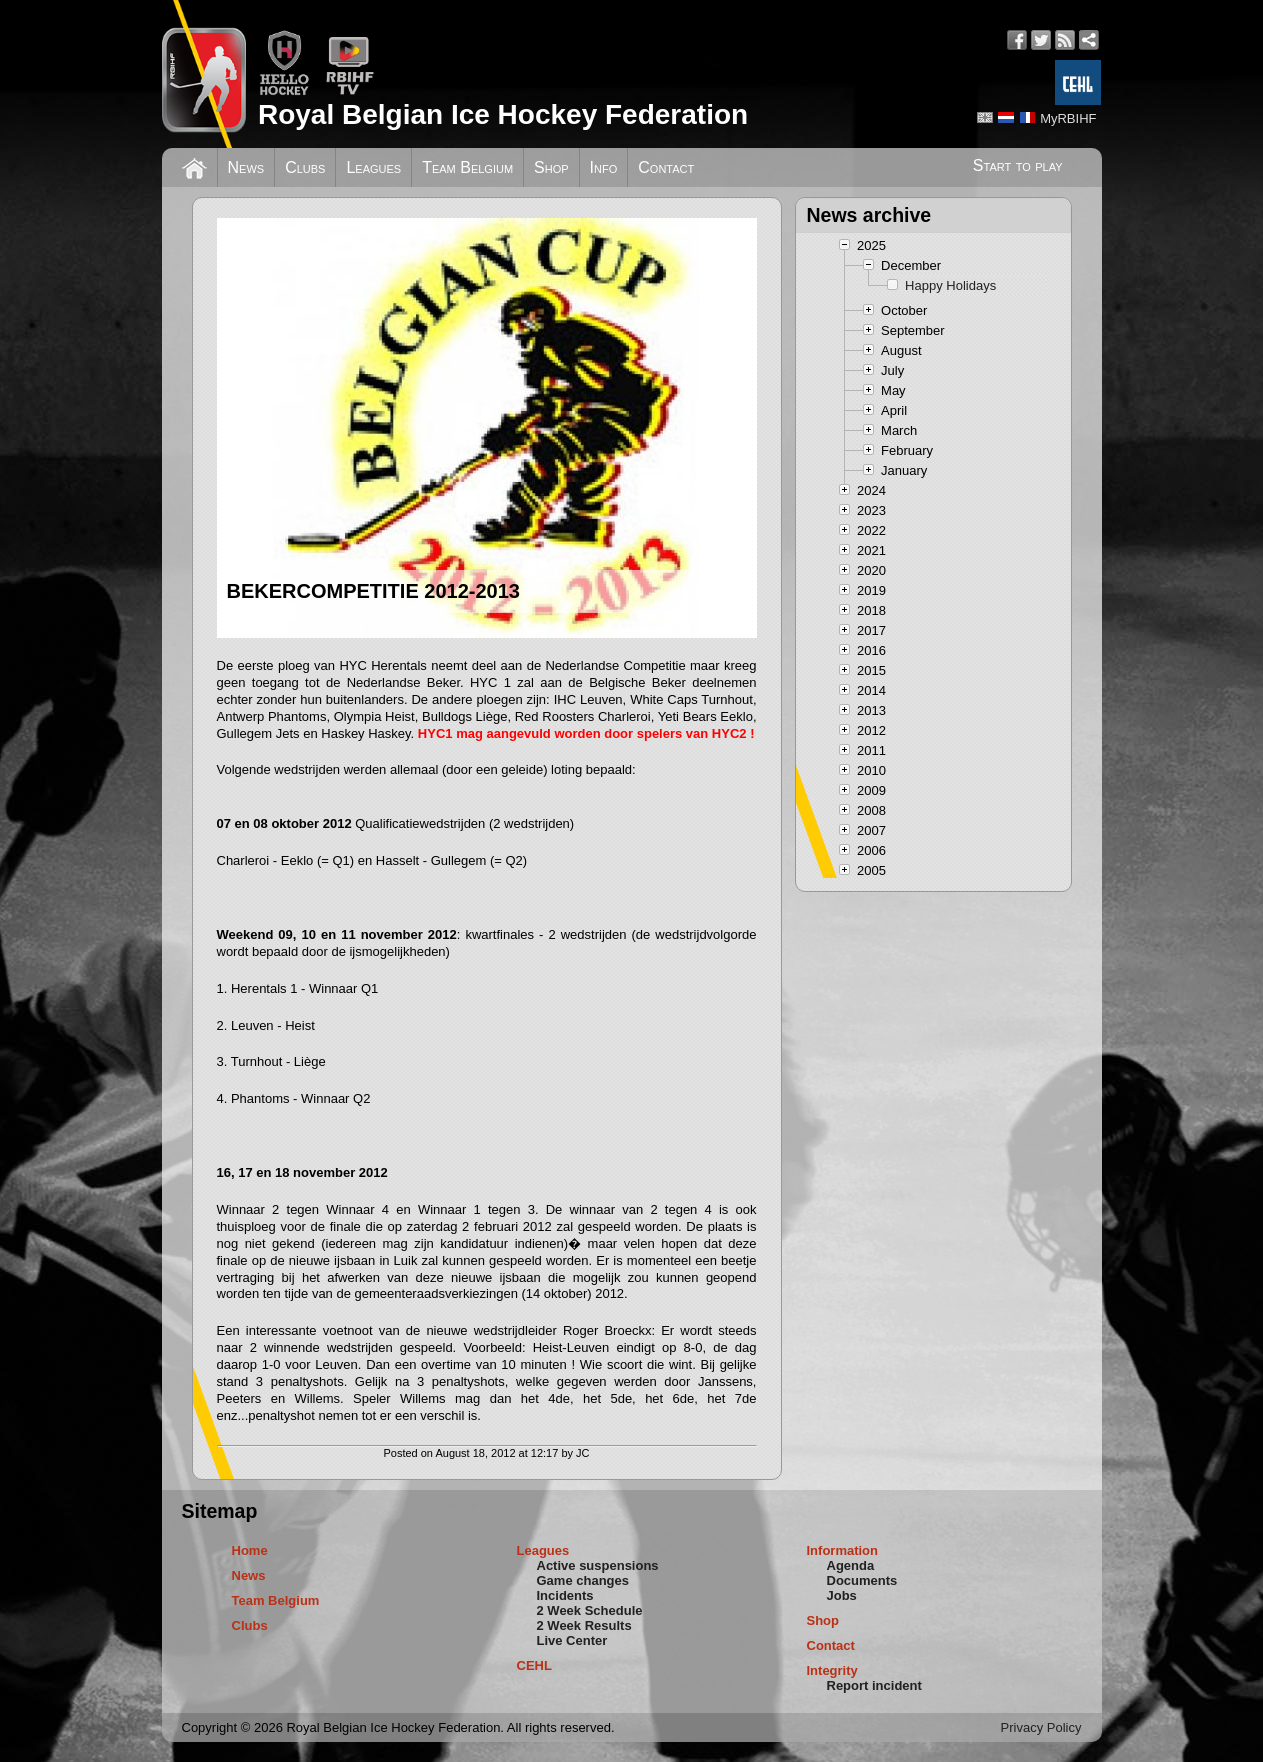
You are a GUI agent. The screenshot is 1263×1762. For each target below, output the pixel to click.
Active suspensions (598, 1565)
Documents (862, 1580)
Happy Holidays (950, 285)
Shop (551, 167)
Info (604, 167)
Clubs (305, 167)
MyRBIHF (1068, 118)
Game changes (583, 1580)
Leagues (373, 167)
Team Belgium (467, 167)
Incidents (565, 1595)
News (246, 167)
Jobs (842, 1595)
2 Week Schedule (590, 1610)
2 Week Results (584, 1625)
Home (250, 1550)
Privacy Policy (1041, 1727)
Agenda (851, 1565)
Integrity (832, 1670)
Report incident (874, 1685)
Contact (666, 167)
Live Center (572, 1640)
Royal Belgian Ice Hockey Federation (503, 114)
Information (843, 1550)
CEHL (534, 1665)
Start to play (1018, 165)
